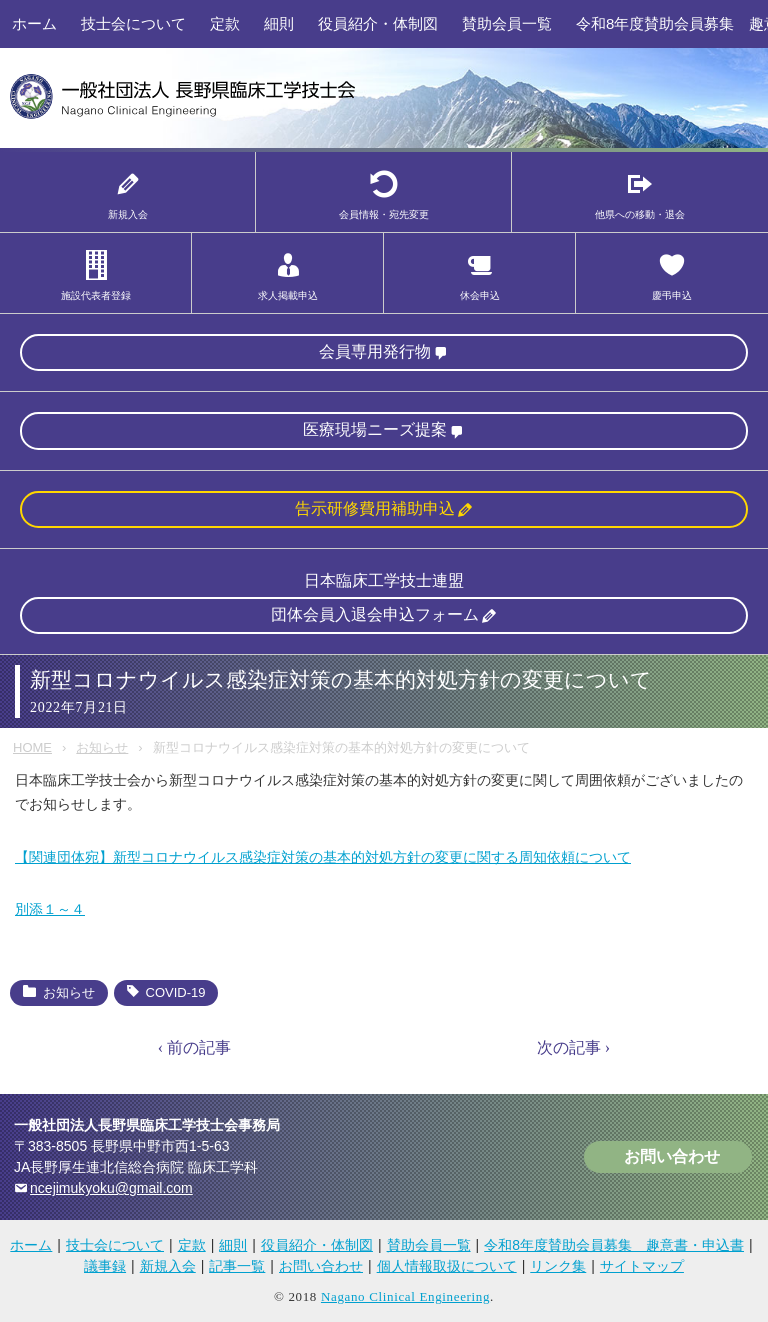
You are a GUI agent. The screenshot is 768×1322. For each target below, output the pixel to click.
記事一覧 (237, 1266)
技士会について (133, 23)
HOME (32, 747)
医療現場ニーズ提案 (375, 429)
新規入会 (168, 1266)
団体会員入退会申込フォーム (375, 614)
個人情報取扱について (447, 1266)
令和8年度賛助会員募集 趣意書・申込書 (614, 1245)
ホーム (34, 23)
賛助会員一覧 (507, 23)
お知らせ (102, 747)
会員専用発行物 (375, 351)
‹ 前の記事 (194, 1047)
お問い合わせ (672, 1156)
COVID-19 (176, 992)
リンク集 (558, 1266)
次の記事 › (573, 1047)
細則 (279, 23)
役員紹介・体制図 (378, 23)
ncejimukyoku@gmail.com (111, 1188)
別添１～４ (50, 909)
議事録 (105, 1266)
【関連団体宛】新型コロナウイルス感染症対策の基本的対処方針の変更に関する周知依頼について (323, 857)
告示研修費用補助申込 (375, 508)
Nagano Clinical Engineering (405, 1296)
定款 (225, 23)
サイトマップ (642, 1266)
